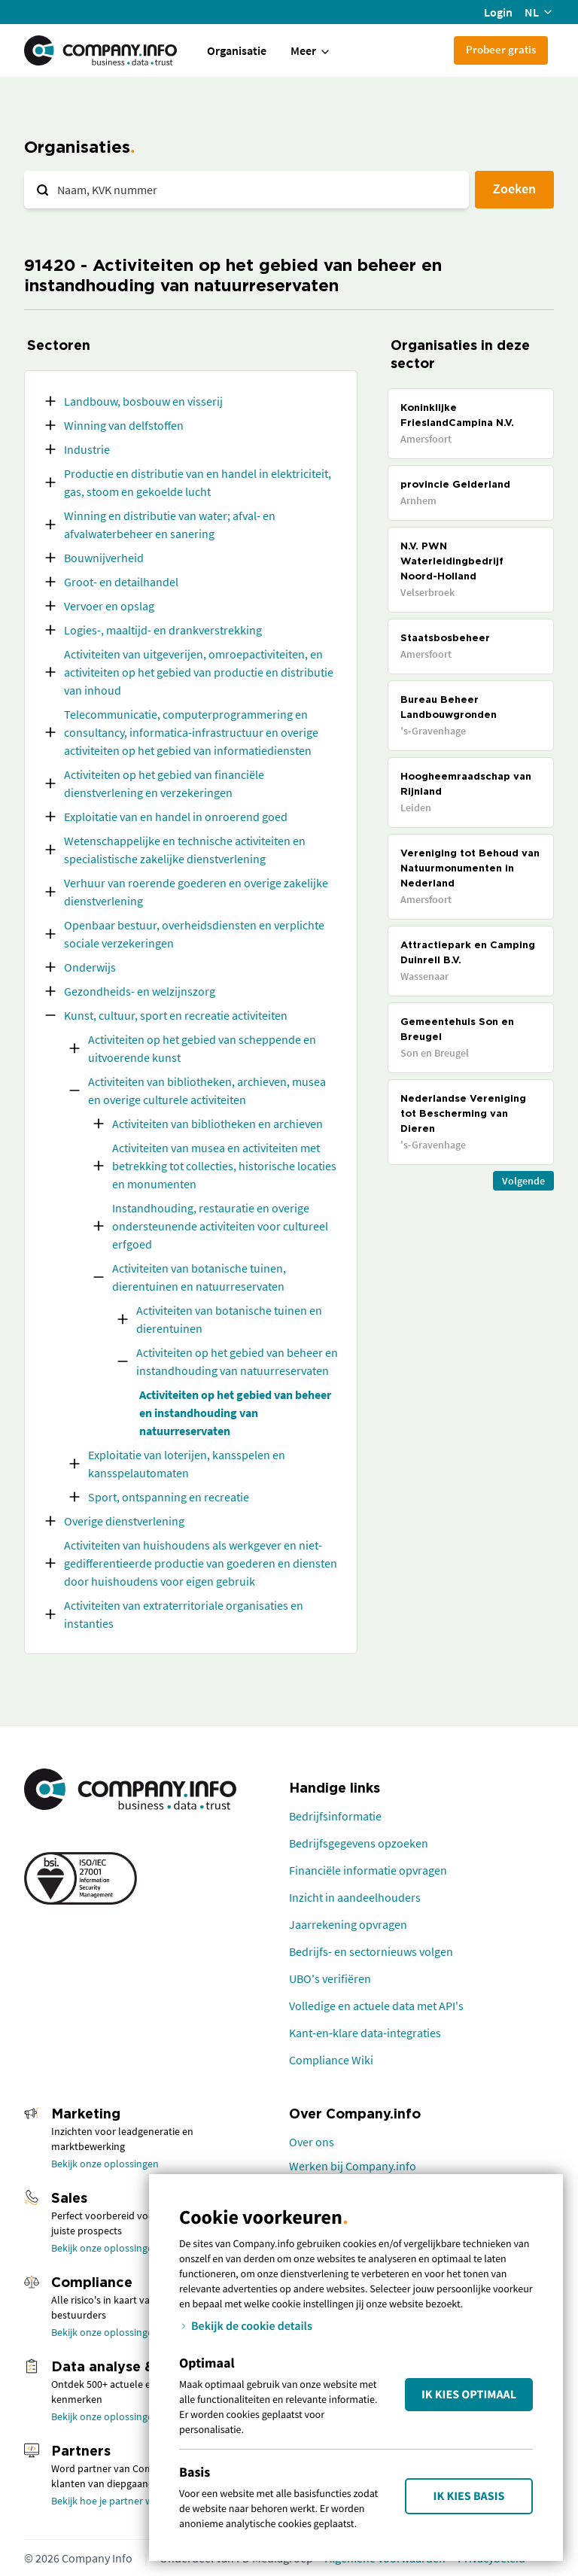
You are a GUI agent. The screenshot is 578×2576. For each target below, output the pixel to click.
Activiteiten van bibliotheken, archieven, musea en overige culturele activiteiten (207, 1090)
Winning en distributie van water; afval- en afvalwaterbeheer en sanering (169, 524)
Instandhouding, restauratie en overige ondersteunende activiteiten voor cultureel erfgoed (220, 1226)
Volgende (523, 1181)
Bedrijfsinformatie (335, 1815)
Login (498, 12)
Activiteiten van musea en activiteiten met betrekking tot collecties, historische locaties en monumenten (224, 1165)
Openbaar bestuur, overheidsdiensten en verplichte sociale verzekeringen (194, 933)
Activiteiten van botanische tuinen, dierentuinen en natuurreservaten (199, 1277)
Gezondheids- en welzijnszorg (139, 991)
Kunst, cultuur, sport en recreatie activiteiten (175, 1015)
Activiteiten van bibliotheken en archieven (217, 1123)
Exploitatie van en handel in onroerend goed (175, 816)
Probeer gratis (501, 49)
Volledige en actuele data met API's (376, 2005)
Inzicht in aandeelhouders (355, 1897)
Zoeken (514, 188)
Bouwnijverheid (104, 557)
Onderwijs (90, 967)
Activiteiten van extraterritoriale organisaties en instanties (183, 1614)
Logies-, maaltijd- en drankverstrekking (163, 629)
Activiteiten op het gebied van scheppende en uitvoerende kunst (202, 1048)
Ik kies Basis (469, 2496)
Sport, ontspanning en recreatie (168, 1496)
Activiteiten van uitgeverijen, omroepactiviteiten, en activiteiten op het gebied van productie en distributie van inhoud (198, 672)
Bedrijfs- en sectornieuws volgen (371, 1951)
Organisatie (236, 50)
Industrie (87, 449)
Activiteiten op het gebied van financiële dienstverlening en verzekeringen (164, 783)
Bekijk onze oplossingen (105, 2163)
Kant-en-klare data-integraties (365, 2032)
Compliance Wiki (331, 2059)
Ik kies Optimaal (468, 2394)
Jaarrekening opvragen (348, 1924)
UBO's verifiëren (330, 1978)
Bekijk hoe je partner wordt (111, 2501)
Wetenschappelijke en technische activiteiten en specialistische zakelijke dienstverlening (185, 849)
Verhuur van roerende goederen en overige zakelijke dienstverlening (196, 891)
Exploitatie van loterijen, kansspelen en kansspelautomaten (186, 1463)
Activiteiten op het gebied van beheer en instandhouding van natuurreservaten (237, 1361)
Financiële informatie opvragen (368, 1870)
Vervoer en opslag (109, 605)
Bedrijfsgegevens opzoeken (358, 1843)
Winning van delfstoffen (124, 425)
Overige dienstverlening (124, 1520)
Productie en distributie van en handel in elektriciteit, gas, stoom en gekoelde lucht (197, 482)
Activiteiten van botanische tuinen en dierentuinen (229, 1319)
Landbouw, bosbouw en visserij (143, 401)
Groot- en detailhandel (121, 581)
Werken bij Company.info (352, 2165)
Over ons (311, 2141)
